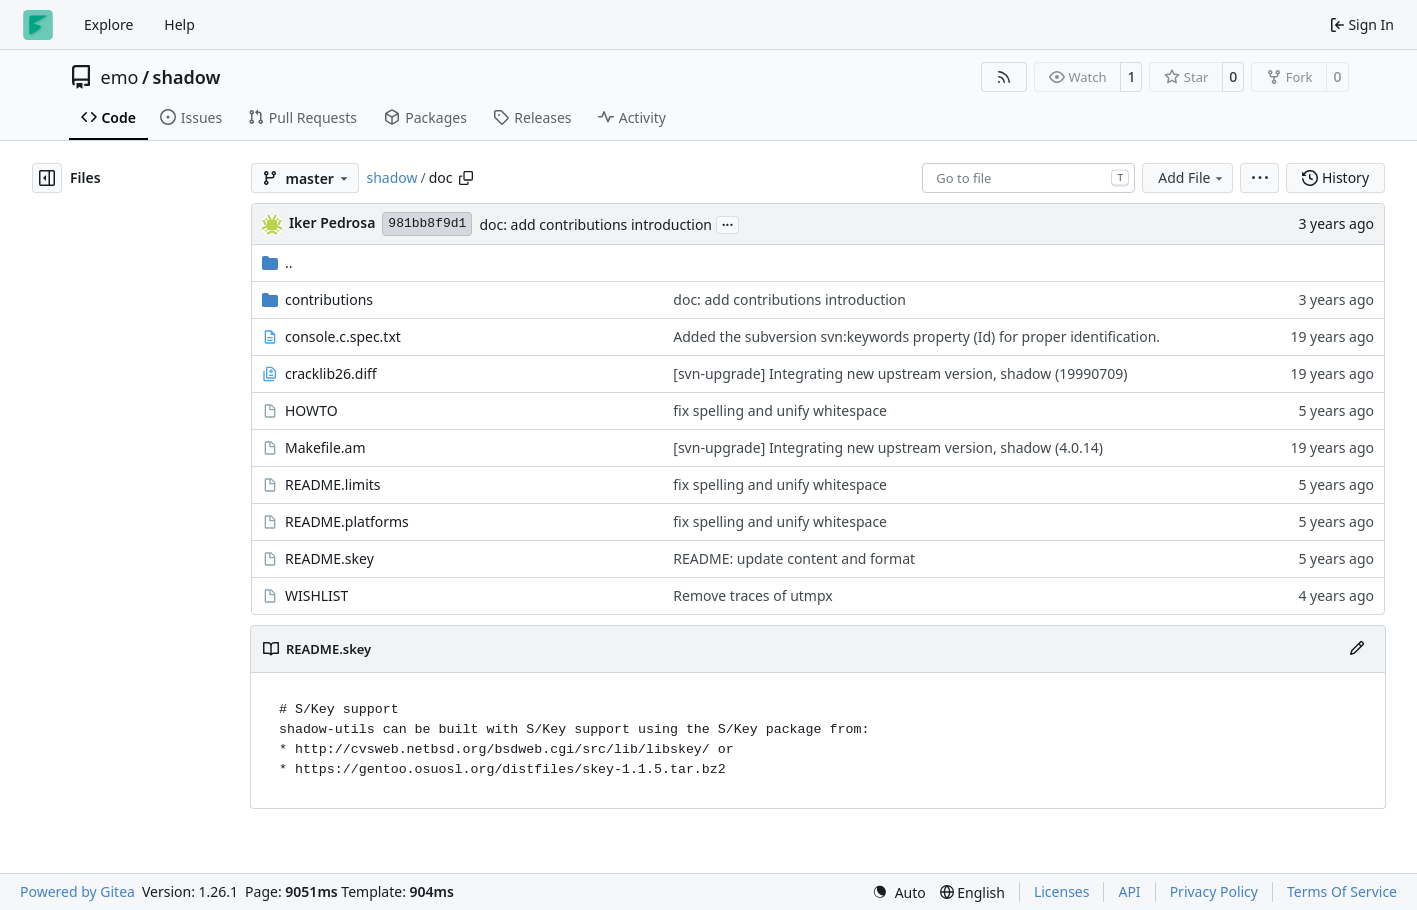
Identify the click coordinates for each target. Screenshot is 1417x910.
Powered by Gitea (77, 891)
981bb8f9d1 (427, 223)
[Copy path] (466, 178)
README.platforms (347, 521)
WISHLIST (316, 595)
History (1335, 177)
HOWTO (311, 410)
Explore (108, 24)
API (1129, 891)
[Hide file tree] (47, 178)
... (728, 223)
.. (277, 262)
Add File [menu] (1192, 177)
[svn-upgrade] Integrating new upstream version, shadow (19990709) (900, 373)
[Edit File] (1357, 649)
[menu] (1259, 178)
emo (120, 77)
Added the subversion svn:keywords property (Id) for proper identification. (916, 336)
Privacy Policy (1214, 891)
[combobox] (1028, 178)
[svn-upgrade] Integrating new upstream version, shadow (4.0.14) (888, 447)
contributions (329, 299)
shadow (187, 77)
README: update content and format (794, 558)
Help (179, 24)
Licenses (1062, 891)
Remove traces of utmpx (752, 595)
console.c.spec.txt (343, 336)
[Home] (38, 25)
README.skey (329, 558)
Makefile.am (325, 447)
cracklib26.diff (331, 373)
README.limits (333, 484)
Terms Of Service (1342, 891)
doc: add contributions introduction (595, 224)
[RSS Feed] (1004, 77)
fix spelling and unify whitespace (780, 410)
